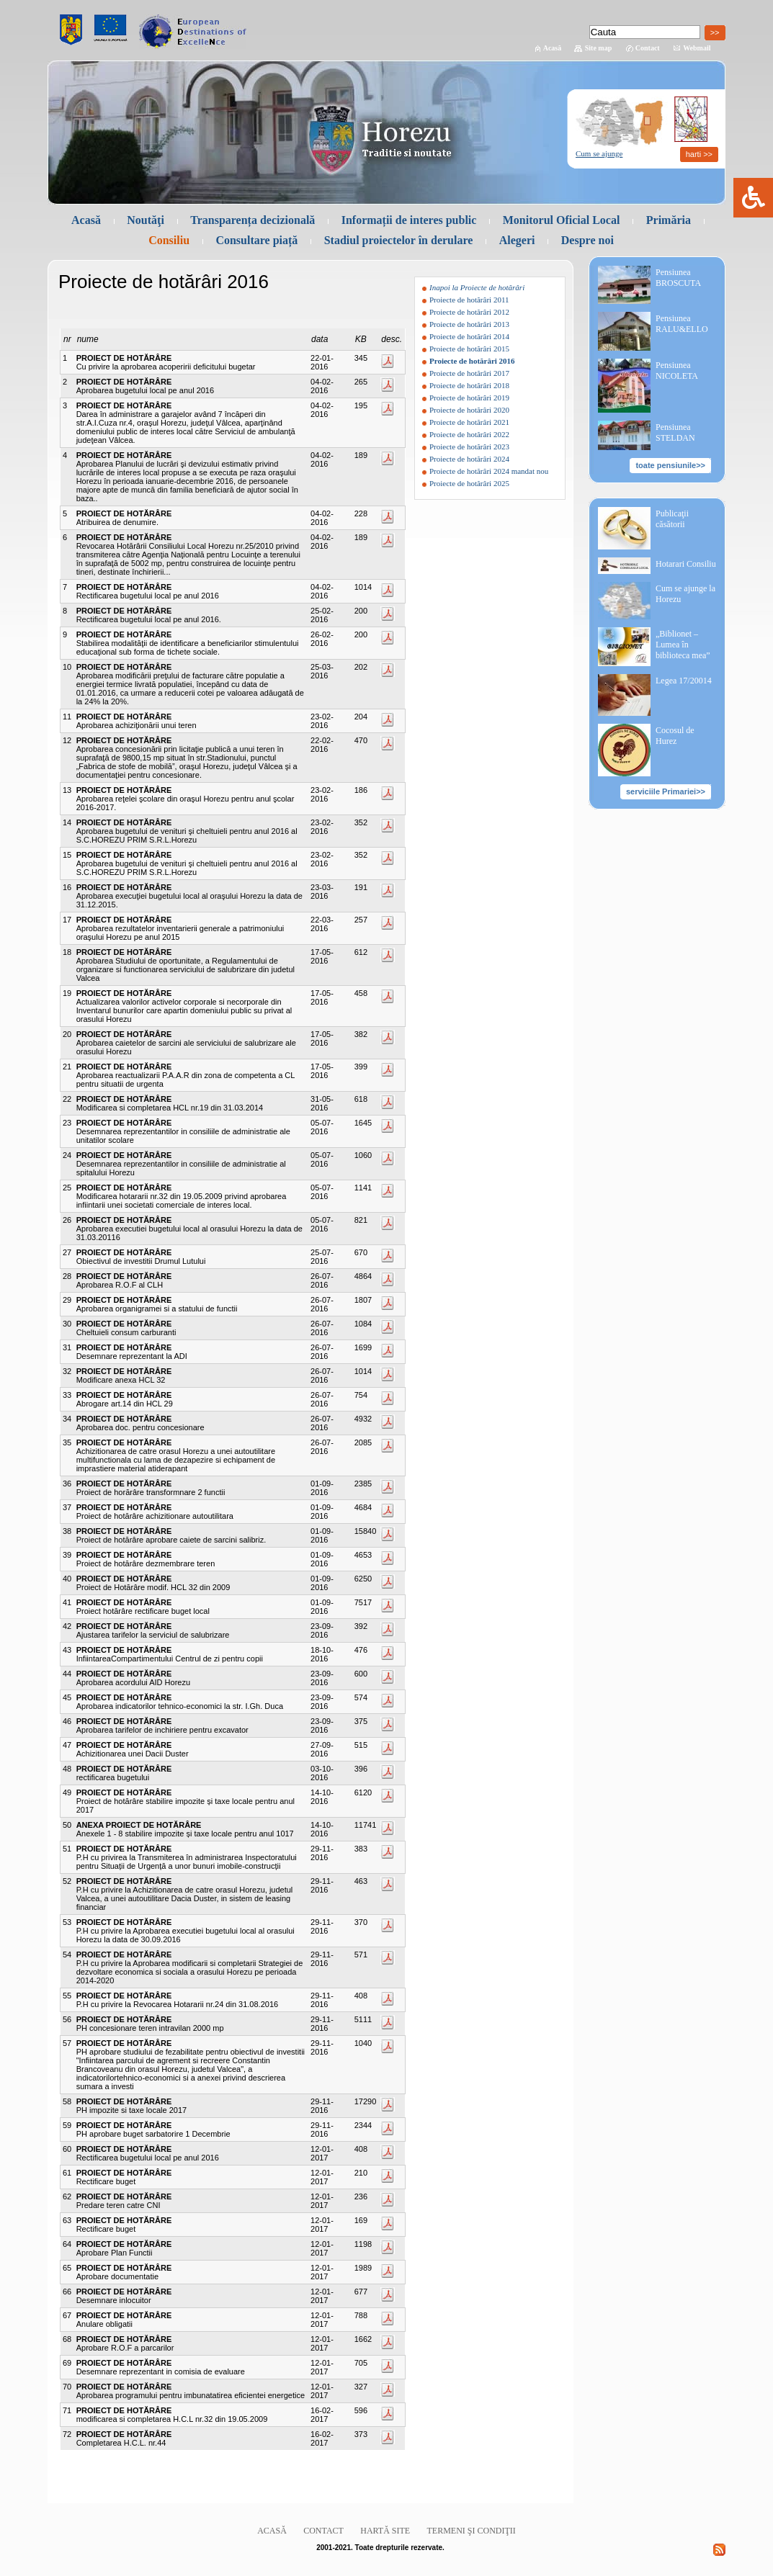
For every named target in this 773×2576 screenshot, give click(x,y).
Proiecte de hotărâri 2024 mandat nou (488, 471)
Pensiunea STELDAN (675, 432)
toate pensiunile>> (670, 465)
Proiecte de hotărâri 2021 (469, 422)
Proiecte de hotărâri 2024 (469, 458)
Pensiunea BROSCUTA (678, 277)
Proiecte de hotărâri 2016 (472, 360)
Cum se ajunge (599, 153)
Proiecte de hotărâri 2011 (469, 299)
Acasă (552, 48)
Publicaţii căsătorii (672, 518)
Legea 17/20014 (684, 681)
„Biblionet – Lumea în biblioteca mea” (683, 644)
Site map (598, 48)
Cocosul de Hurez (675, 735)
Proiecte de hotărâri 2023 (469, 446)
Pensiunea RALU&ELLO (682, 323)
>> (715, 32)
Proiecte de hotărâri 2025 (469, 483)
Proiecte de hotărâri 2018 (469, 385)
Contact (647, 48)
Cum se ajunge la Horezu (685, 593)
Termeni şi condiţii (471, 2531)
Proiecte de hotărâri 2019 (469, 397)
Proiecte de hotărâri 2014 (469, 336)
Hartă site (385, 2531)
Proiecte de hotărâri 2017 (469, 373)
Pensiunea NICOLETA (677, 370)
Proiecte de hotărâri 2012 (469, 312)
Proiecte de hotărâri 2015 (469, 348)
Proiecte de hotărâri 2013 (469, 324)
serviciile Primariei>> (665, 791)
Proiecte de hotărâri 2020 (469, 409)
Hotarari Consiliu (686, 564)
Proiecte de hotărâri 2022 (469, 434)
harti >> (699, 154)
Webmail (696, 48)
